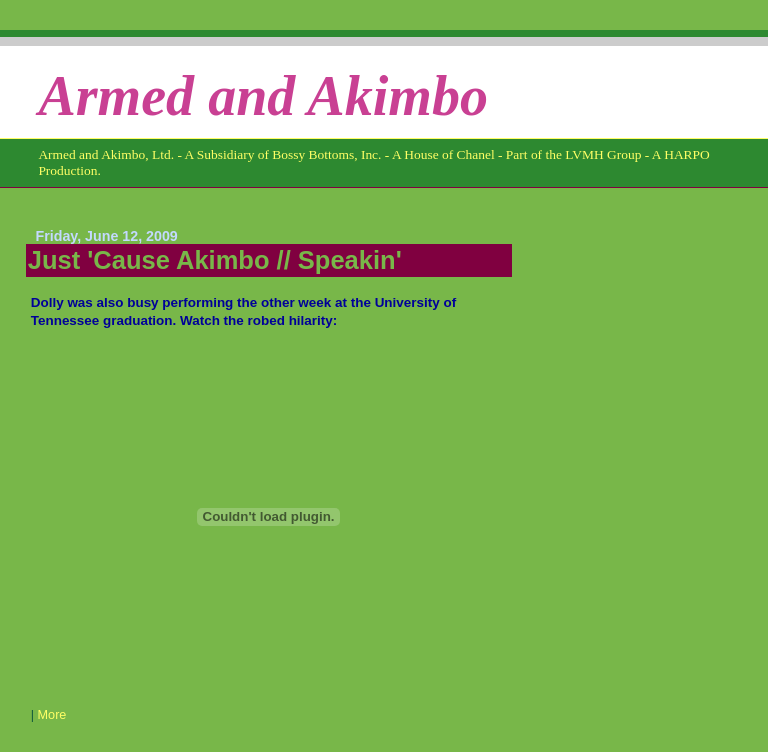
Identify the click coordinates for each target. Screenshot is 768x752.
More (52, 715)
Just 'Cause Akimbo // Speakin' (215, 260)
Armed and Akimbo (263, 96)
